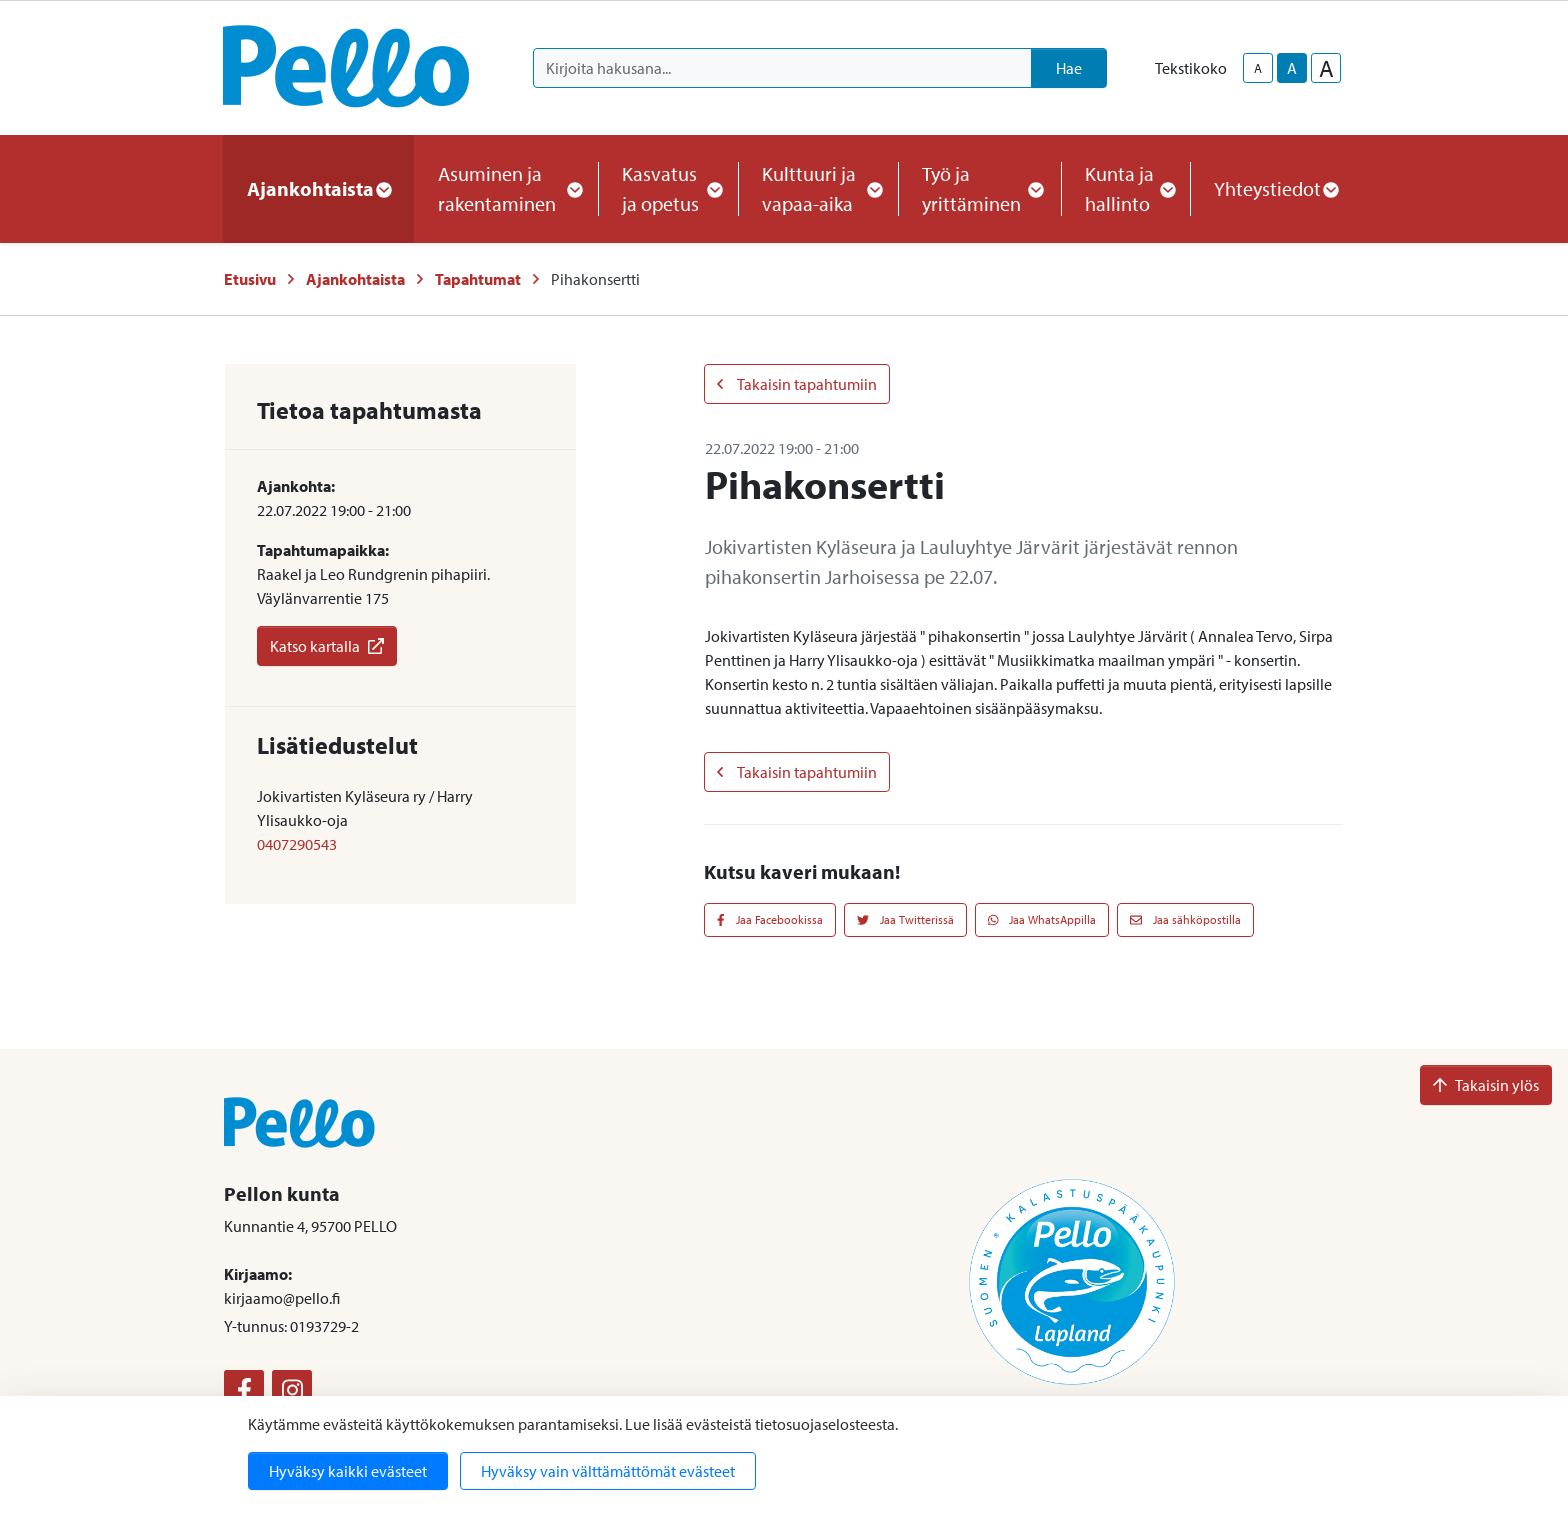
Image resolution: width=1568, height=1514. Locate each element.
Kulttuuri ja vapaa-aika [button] (818, 188)
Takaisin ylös (1486, 1085)
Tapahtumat (478, 279)
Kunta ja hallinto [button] (1125, 188)
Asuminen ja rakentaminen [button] (506, 188)
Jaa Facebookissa (770, 919)
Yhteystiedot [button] (1275, 188)
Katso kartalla (327, 646)
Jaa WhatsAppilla (1042, 919)
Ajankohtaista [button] (318, 188)
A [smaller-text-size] (1258, 68)
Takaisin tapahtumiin (797, 384)
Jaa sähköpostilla (1185, 919)
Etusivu (250, 279)
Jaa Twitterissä (905, 919)
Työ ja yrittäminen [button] (979, 188)
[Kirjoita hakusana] (782, 68)
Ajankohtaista (355, 279)
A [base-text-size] (1292, 68)
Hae (1069, 68)
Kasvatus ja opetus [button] (668, 188)
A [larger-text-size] (1326, 68)
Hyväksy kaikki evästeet (348, 1471)
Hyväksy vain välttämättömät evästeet (608, 1471)
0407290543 (297, 844)
